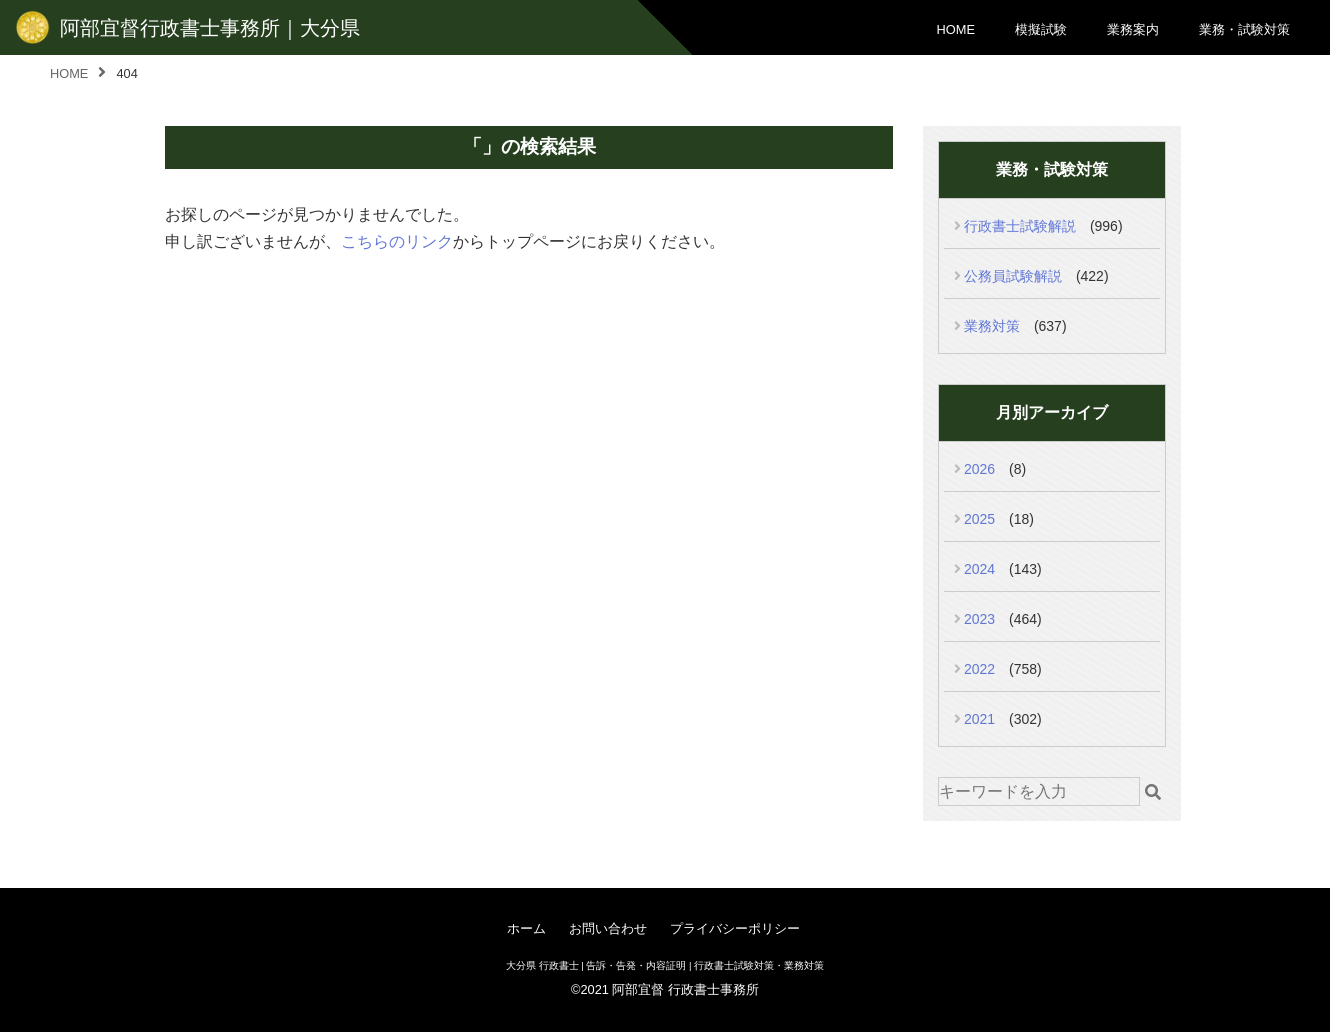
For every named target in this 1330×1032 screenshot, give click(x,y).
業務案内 (1133, 29)
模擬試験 (1041, 29)
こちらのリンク (397, 241)
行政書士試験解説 (1020, 226)
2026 (979, 469)
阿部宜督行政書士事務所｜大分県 (210, 28)
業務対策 (992, 326)
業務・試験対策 (1244, 29)
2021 (979, 719)
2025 (979, 519)
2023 (979, 619)
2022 (979, 669)
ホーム (526, 928)
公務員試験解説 (1013, 276)
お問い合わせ (608, 928)
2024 (979, 569)
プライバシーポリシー (735, 928)
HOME (956, 29)
